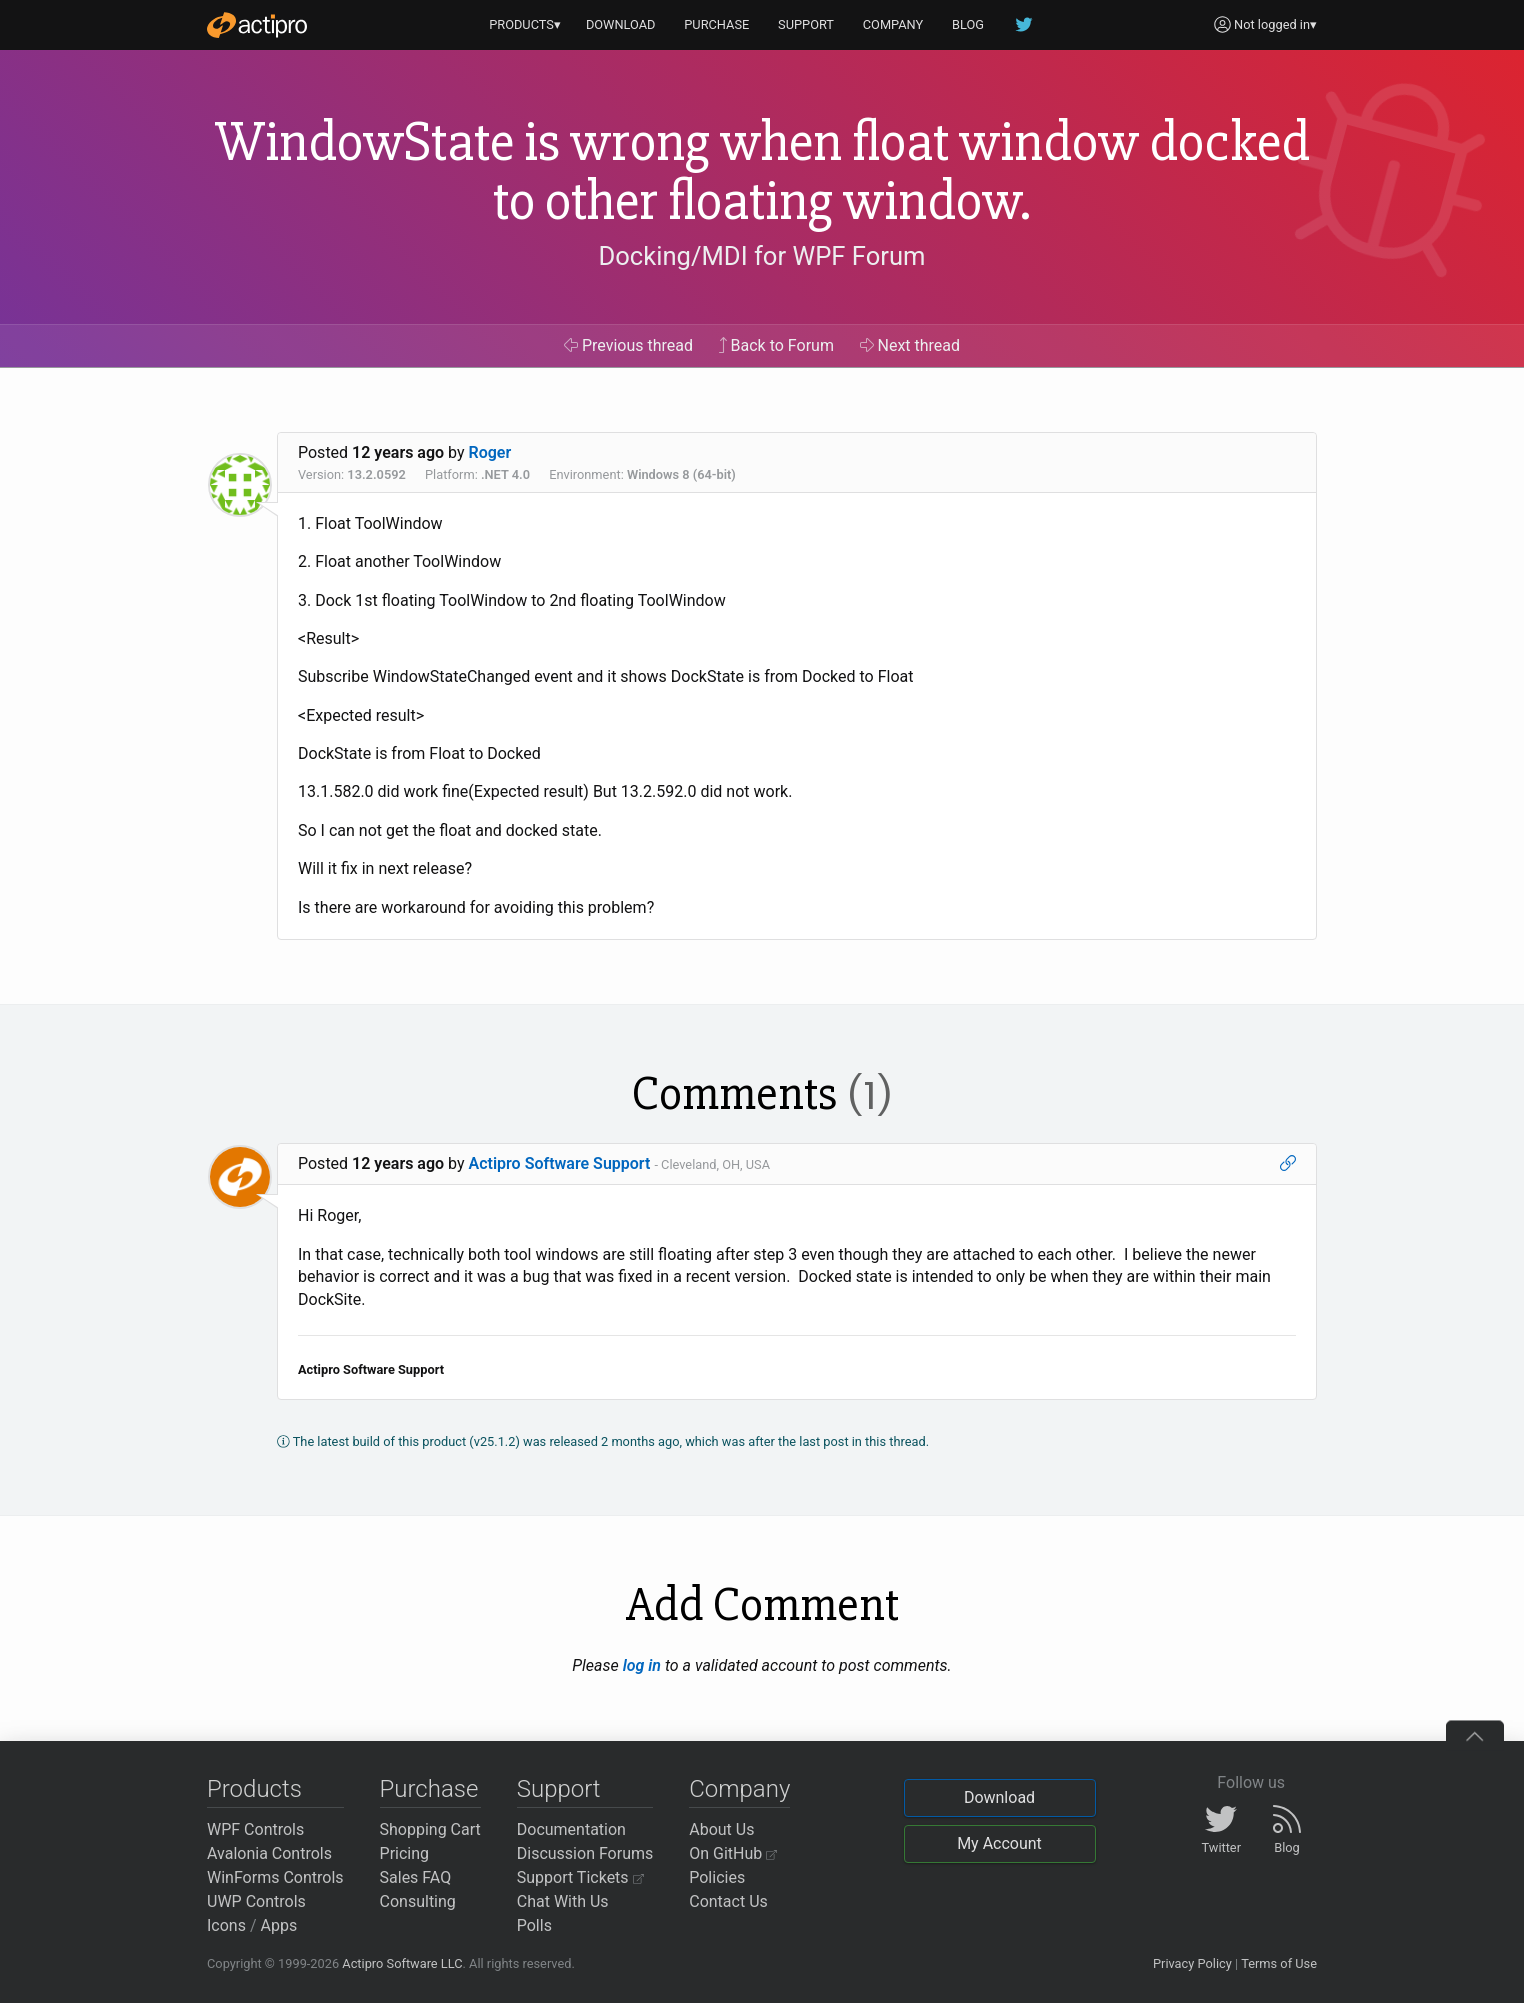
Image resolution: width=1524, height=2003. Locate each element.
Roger (490, 452)
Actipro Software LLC (402, 1963)
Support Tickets (580, 1877)
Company (739, 1789)
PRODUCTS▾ (525, 24)
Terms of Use (1279, 1963)
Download (999, 1797)
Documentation (571, 1829)
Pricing (405, 1853)
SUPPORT (806, 24)
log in (642, 1665)
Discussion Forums (585, 1853)
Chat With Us (563, 1901)
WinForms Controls (275, 1877)
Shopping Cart (430, 1829)
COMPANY (893, 24)
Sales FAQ (416, 1877)
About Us (721, 1829)
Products (254, 1789)
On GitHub (733, 1853)
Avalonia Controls (269, 1853)
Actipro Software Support (560, 1163)
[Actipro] (257, 25)
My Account (999, 1843)
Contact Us (728, 1901)
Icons (226, 1925)
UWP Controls (256, 1901)
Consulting (418, 1901)
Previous (628, 345)
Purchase (429, 1789)
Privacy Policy (1192, 1963)
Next (910, 345)
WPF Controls (255, 1829)
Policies (717, 1877)
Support (559, 1789)
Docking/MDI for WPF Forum (761, 256)
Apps (279, 1925)
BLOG (968, 24)
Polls (534, 1925)
